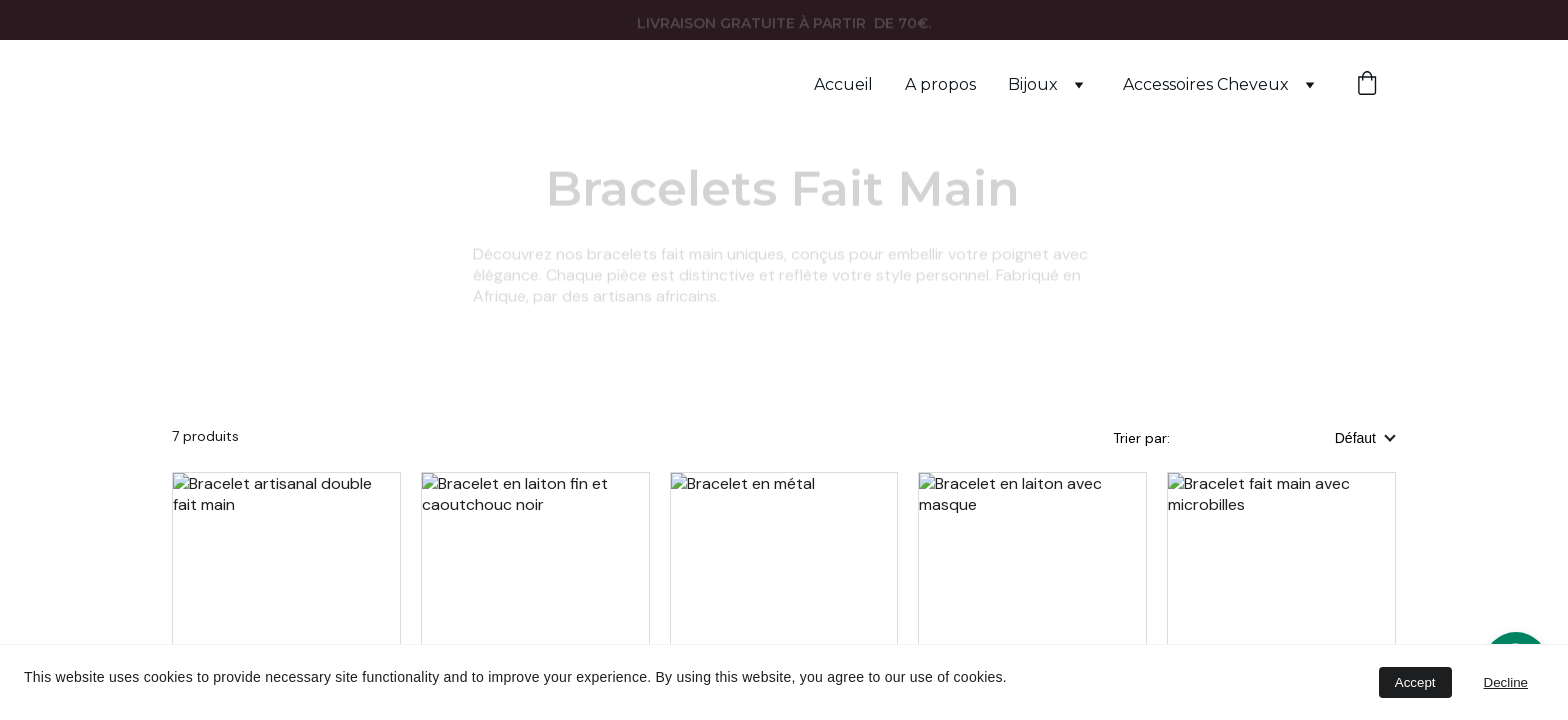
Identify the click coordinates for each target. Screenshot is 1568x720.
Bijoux (1033, 84)
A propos (940, 84)
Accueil (843, 84)
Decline (1506, 682)
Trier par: (1143, 438)
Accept (1415, 682)
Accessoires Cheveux (1206, 84)
